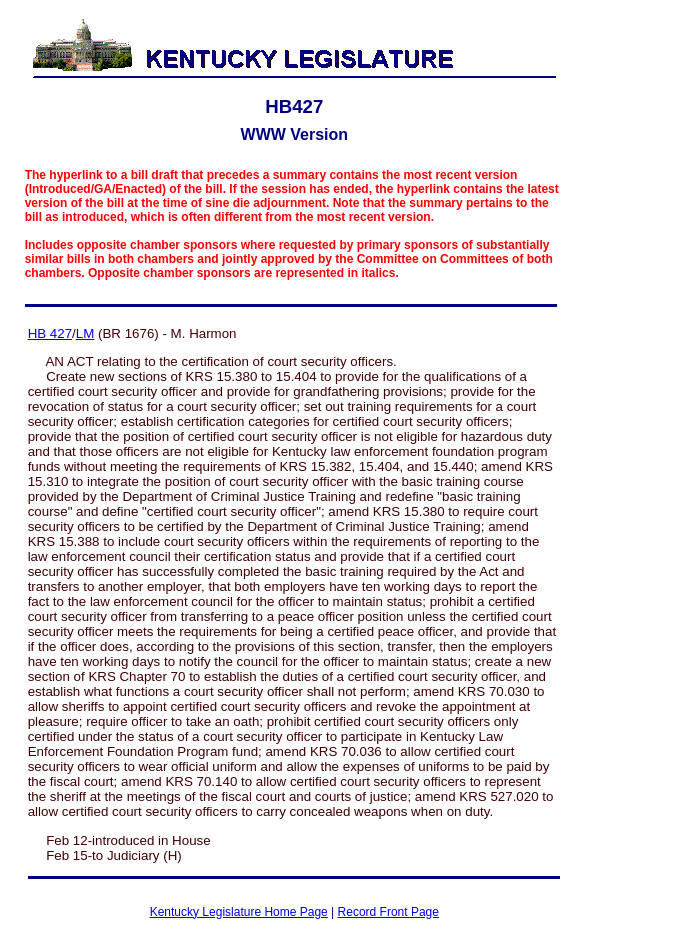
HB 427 (50, 333)
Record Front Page (388, 912)
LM (85, 333)
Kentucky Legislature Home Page (239, 912)
